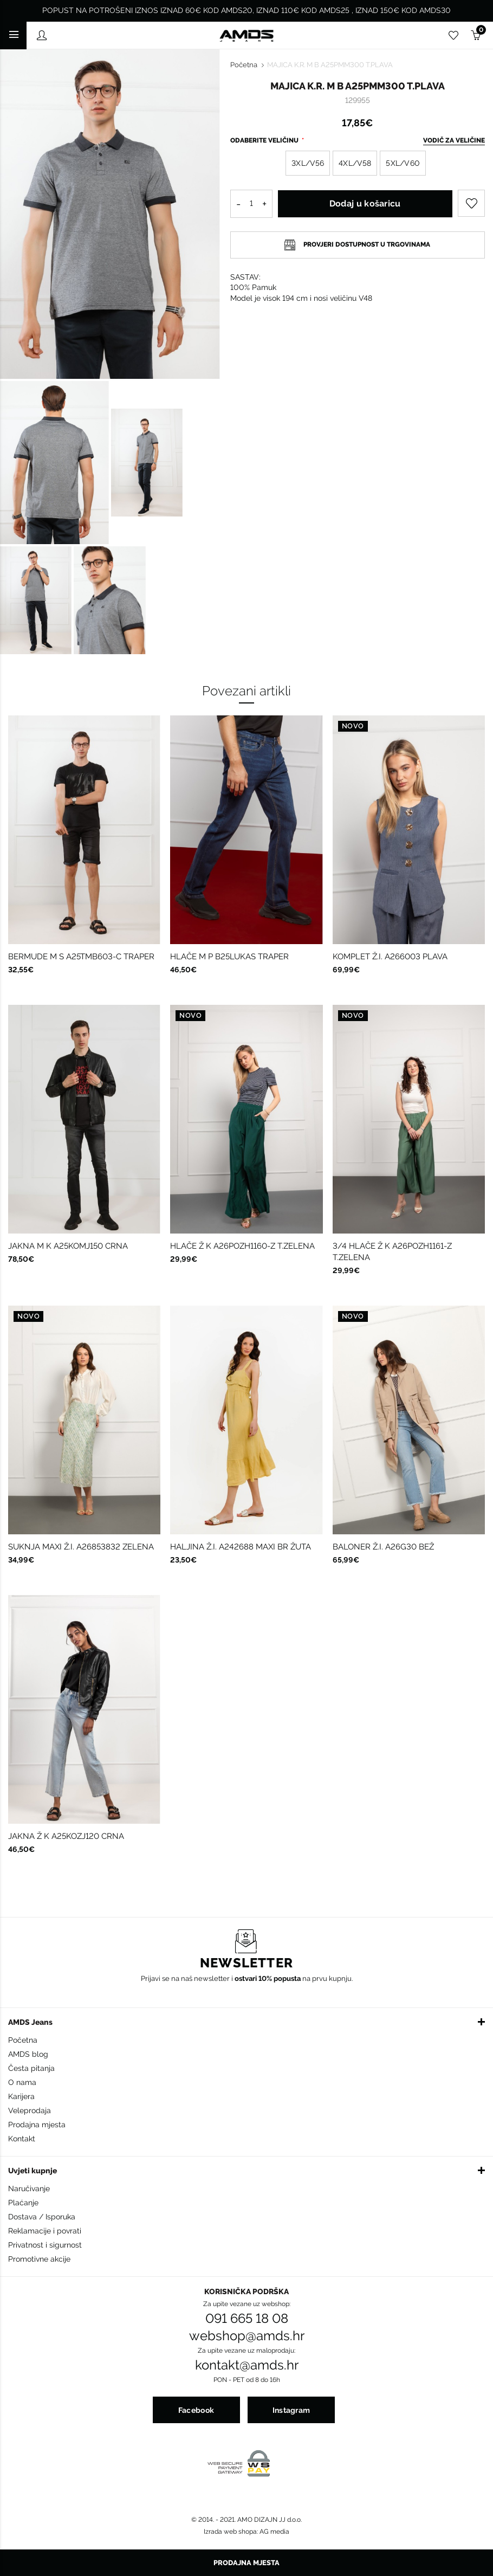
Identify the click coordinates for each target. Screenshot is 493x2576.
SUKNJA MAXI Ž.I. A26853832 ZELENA (81, 1547)
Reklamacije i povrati (44, 2230)
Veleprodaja (29, 2110)
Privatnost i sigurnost (45, 2245)
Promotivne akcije (39, 2259)
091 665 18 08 (246, 2318)
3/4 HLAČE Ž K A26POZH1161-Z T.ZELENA (392, 1251)
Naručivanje (29, 2188)
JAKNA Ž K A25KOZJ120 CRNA (66, 1836)
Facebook (196, 2410)
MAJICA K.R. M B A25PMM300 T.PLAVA (330, 65)
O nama (22, 2082)
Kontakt (21, 2138)
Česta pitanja (31, 2068)
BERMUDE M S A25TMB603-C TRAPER (81, 956)
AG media (274, 2531)
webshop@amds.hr (246, 2335)
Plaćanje (23, 2202)
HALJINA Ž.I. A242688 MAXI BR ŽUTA (240, 1547)
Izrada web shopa (230, 2531)
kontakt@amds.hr (247, 2365)
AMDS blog (28, 2054)
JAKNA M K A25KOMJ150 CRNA (68, 1246)
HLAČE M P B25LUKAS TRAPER (229, 956)
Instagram (291, 2410)
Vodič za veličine (454, 140)
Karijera (21, 2096)
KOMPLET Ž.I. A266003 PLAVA (390, 956)
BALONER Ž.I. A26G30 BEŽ (383, 1547)
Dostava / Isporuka (41, 2216)
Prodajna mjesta (37, 2124)
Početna (243, 65)
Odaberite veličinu (265, 140)
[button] (246, 2021)
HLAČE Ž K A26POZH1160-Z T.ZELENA (242, 1246)
